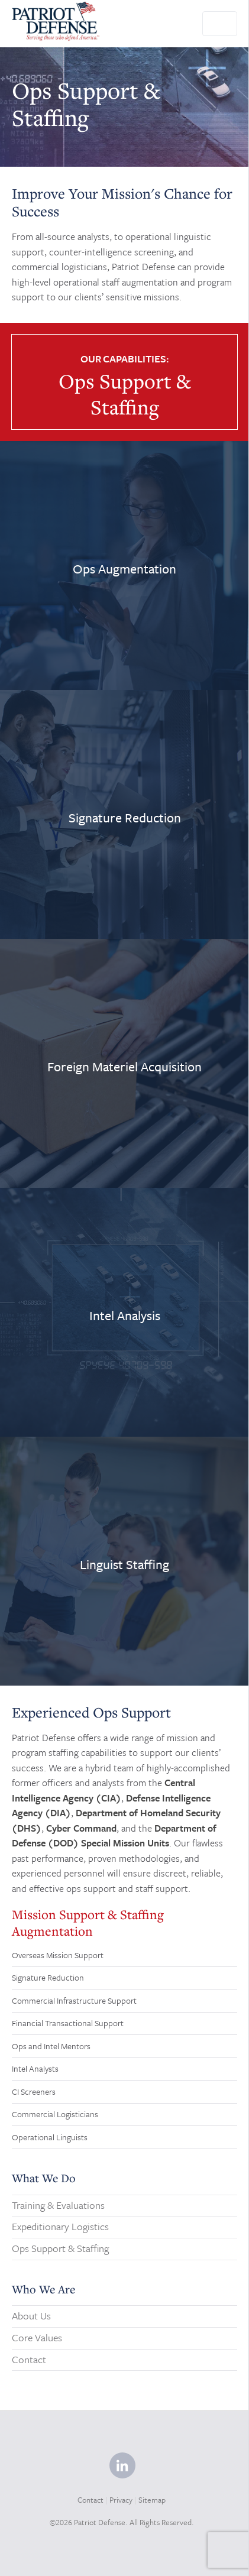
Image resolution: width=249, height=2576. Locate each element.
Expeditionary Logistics (60, 2226)
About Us (31, 2315)
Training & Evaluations (58, 2205)
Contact (29, 2359)
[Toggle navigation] (219, 23)
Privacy (120, 2500)
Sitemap (152, 2500)
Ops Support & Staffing (60, 2248)
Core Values (37, 2337)
